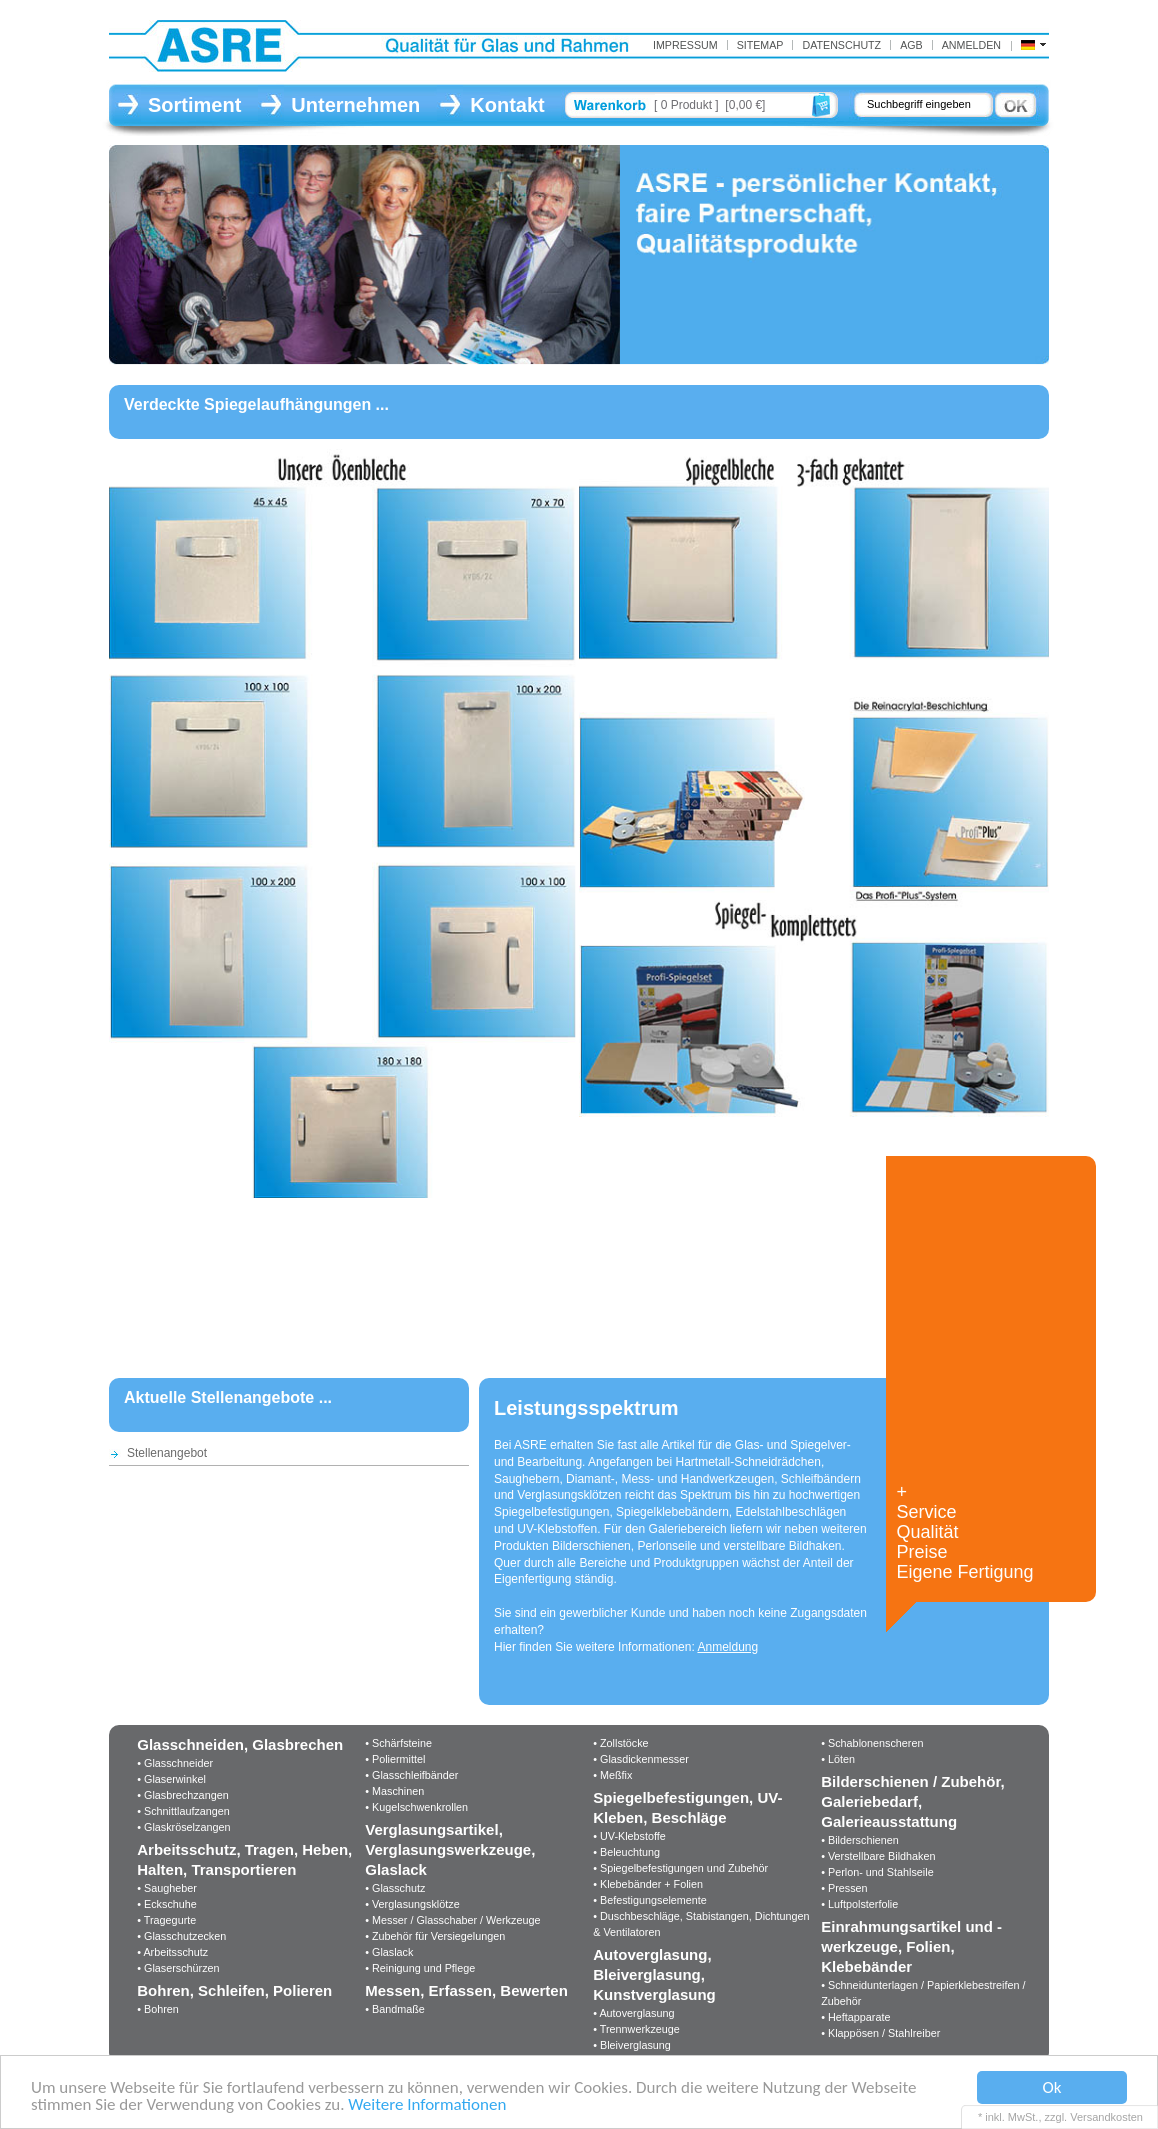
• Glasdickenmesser (641, 1759)
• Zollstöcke (620, 1743)
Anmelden (971, 45)
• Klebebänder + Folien (648, 1884)
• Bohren (158, 2009)
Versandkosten (1106, 2117)
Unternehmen (355, 105)
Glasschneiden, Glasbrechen (240, 1744)
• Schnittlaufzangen (183, 1811)
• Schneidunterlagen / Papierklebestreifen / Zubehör (923, 1993)
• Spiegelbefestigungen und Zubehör (680, 1868)
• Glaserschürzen (178, 1968)
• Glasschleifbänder (411, 1775)
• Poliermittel (395, 1759)
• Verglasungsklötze (412, 1904)
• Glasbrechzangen (182, 1795)
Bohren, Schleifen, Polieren (234, 1990)
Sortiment (194, 105)
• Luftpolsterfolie (859, 1904)
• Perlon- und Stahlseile (877, 1872)
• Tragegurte (166, 1920)
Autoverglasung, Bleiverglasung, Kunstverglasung (654, 1974)
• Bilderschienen (860, 1840)
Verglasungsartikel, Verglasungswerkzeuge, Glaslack (450, 1849)
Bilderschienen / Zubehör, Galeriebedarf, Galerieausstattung (912, 1801)
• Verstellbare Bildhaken (878, 1856)
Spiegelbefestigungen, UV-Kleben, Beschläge (687, 1807)
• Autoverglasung (633, 2013)
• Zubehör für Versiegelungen (435, 1936)
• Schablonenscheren (872, 1743)
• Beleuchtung (626, 1852)
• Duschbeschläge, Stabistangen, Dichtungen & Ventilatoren (701, 1924)
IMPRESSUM (685, 45)
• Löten (838, 1759)
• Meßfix (612, 1775)
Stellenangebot (167, 1453)
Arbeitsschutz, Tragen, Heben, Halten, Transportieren (244, 1859)
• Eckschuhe (167, 1904)
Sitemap (760, 45)
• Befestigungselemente (650, 1900)
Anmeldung (727, 1647)
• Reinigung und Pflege (420, 1968)
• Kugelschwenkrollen (416, 1807)
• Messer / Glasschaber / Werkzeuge (452, 1920)
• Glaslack (389, 1952)
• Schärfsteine (398, 1743)
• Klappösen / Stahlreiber (880, 2033)
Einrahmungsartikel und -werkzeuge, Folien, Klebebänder (911, 1946)
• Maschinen (394, 1791)
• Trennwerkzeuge (636, 2029)
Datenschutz (841, 45)
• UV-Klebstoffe (629, 1836)
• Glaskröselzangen (183, 1827)
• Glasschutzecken (181, 1936)
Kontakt (507, 105)
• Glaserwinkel (171, 1779)
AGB (911, 45)
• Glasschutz (395, 1888)
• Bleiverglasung (632, 2045)
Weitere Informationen (427, 2105)
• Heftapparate (855, 2017)
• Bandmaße (395, 2009)
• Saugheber (167, 1888)
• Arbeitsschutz (172, 1952)
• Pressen (844, 1888)
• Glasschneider (175, 1763)
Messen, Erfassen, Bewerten (466, 1990)
